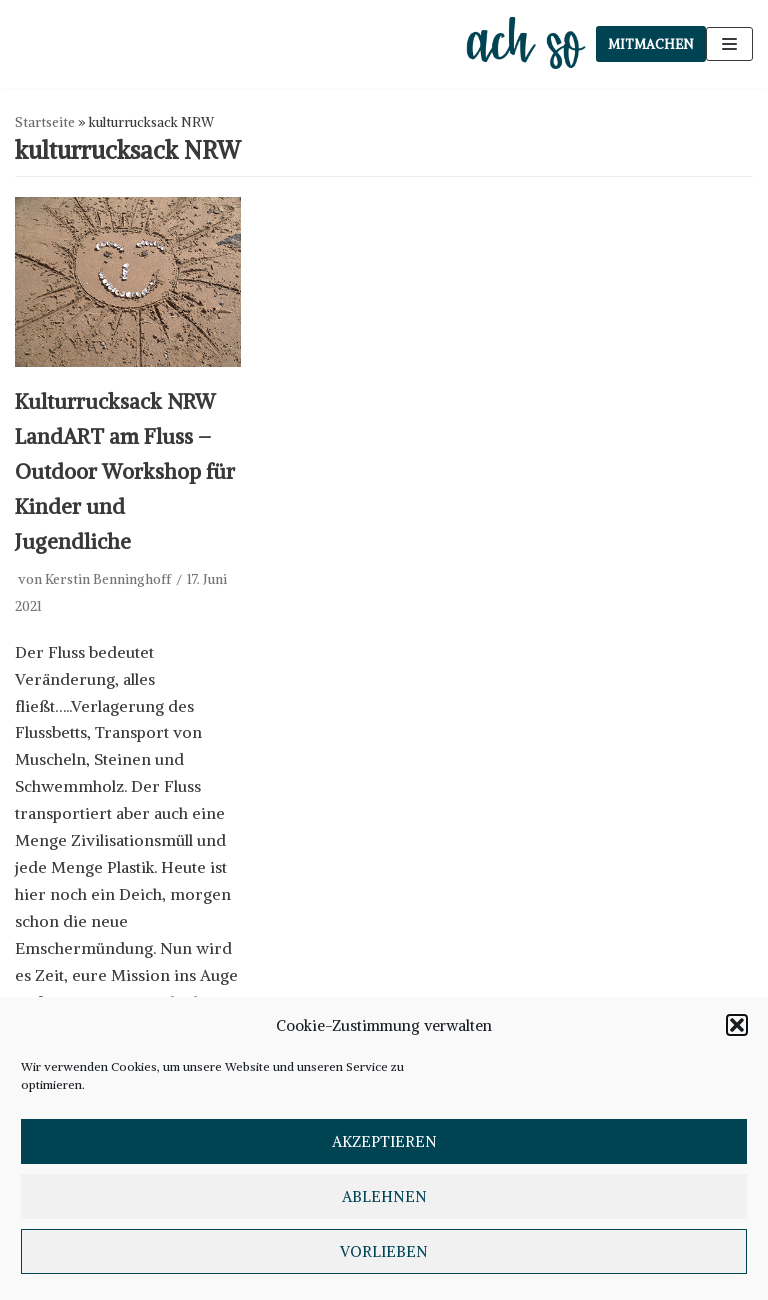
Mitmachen (651, 44)
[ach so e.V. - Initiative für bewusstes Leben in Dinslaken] (531, 44)
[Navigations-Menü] (729, 44)
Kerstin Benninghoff (108, 579)
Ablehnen (384, 1196)
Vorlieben (384, 1251)
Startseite (45, 122)
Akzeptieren (384, 1141)
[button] (737, 1025)
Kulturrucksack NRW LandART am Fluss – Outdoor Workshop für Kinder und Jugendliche (125, 472)
